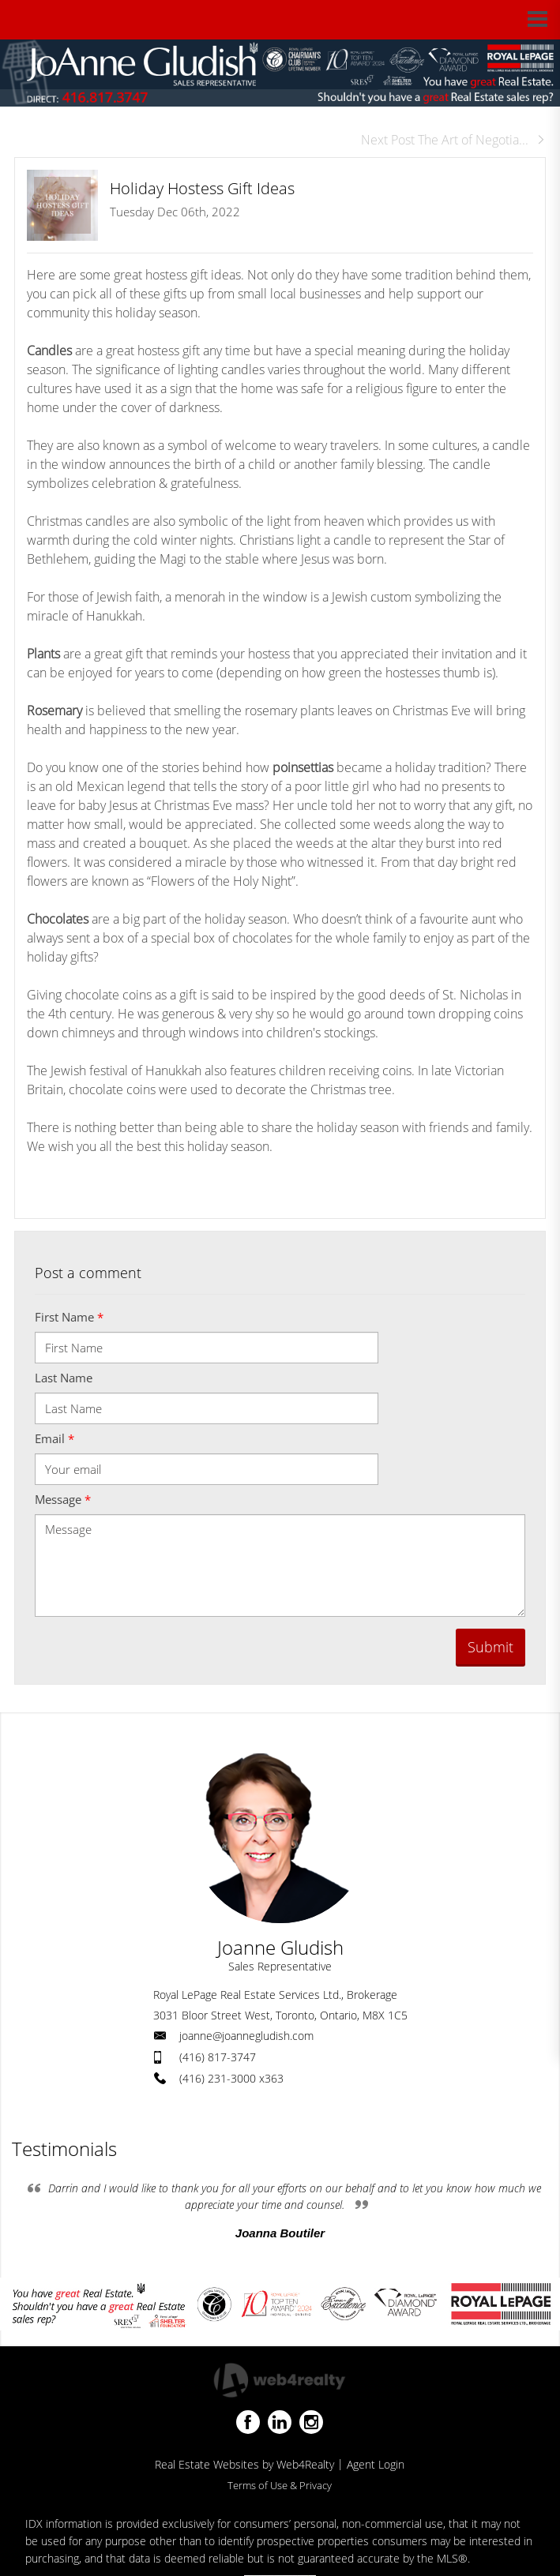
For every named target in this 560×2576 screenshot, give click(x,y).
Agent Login (375, 2464)
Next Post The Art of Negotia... (453, 139)
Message (63, 1499)
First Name (69, 1317)
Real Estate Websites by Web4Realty (244, 2464)
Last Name (63, 1377)
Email (54, 1438)
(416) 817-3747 (217, 2056)
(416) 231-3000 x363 (231, 2078)
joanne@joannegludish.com (246, 2035)
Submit (490, 1646)
